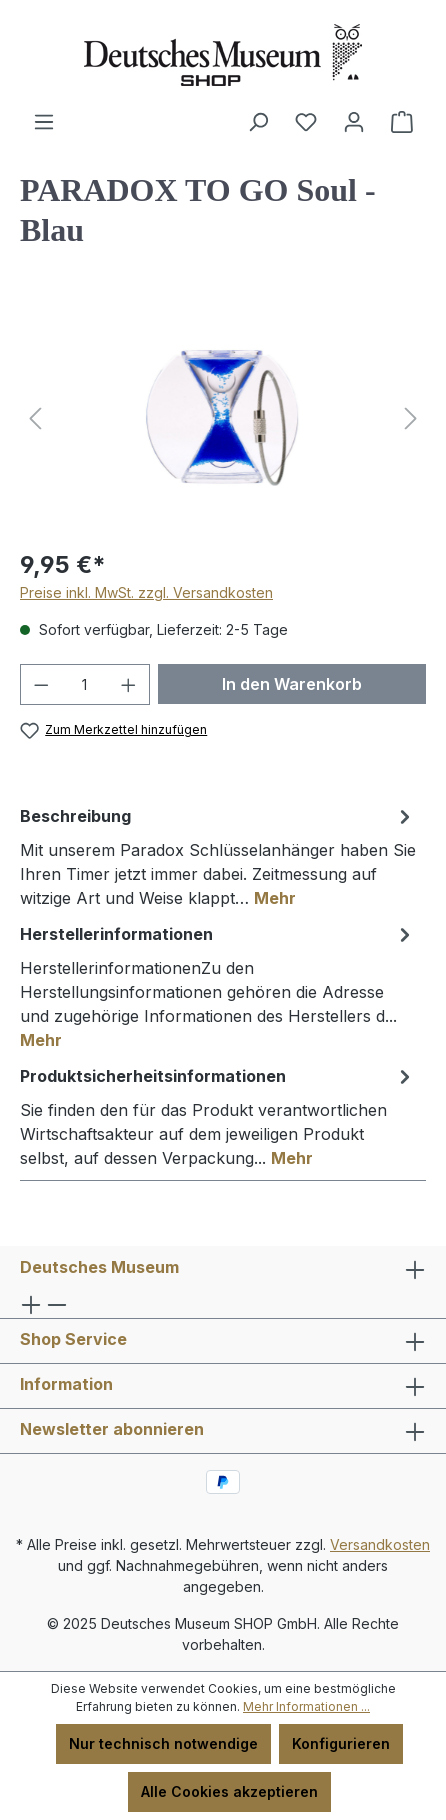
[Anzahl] (85, 684)
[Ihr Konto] (354, 122)
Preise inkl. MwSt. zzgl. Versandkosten (146, 592)
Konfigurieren (341, 1743)
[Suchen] (258, 122)
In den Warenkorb (292, 684)
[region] (223, 418)
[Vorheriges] (35, 418)
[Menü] (44, 122)
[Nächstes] (411, 418)
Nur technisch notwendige (163, 1743)
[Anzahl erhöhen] (129, 684)
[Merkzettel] (306, 122)
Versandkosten (380, 1544)
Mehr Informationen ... (306, 1706)
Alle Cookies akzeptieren (229, 1791)
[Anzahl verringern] (41, 684)
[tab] (218, 856)
